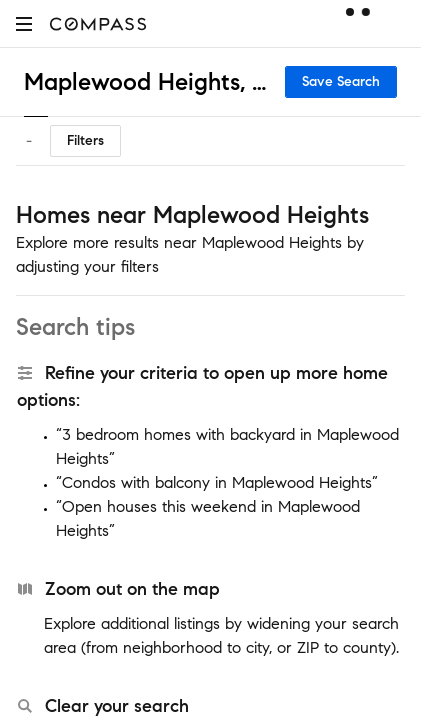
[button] (24, 23)
